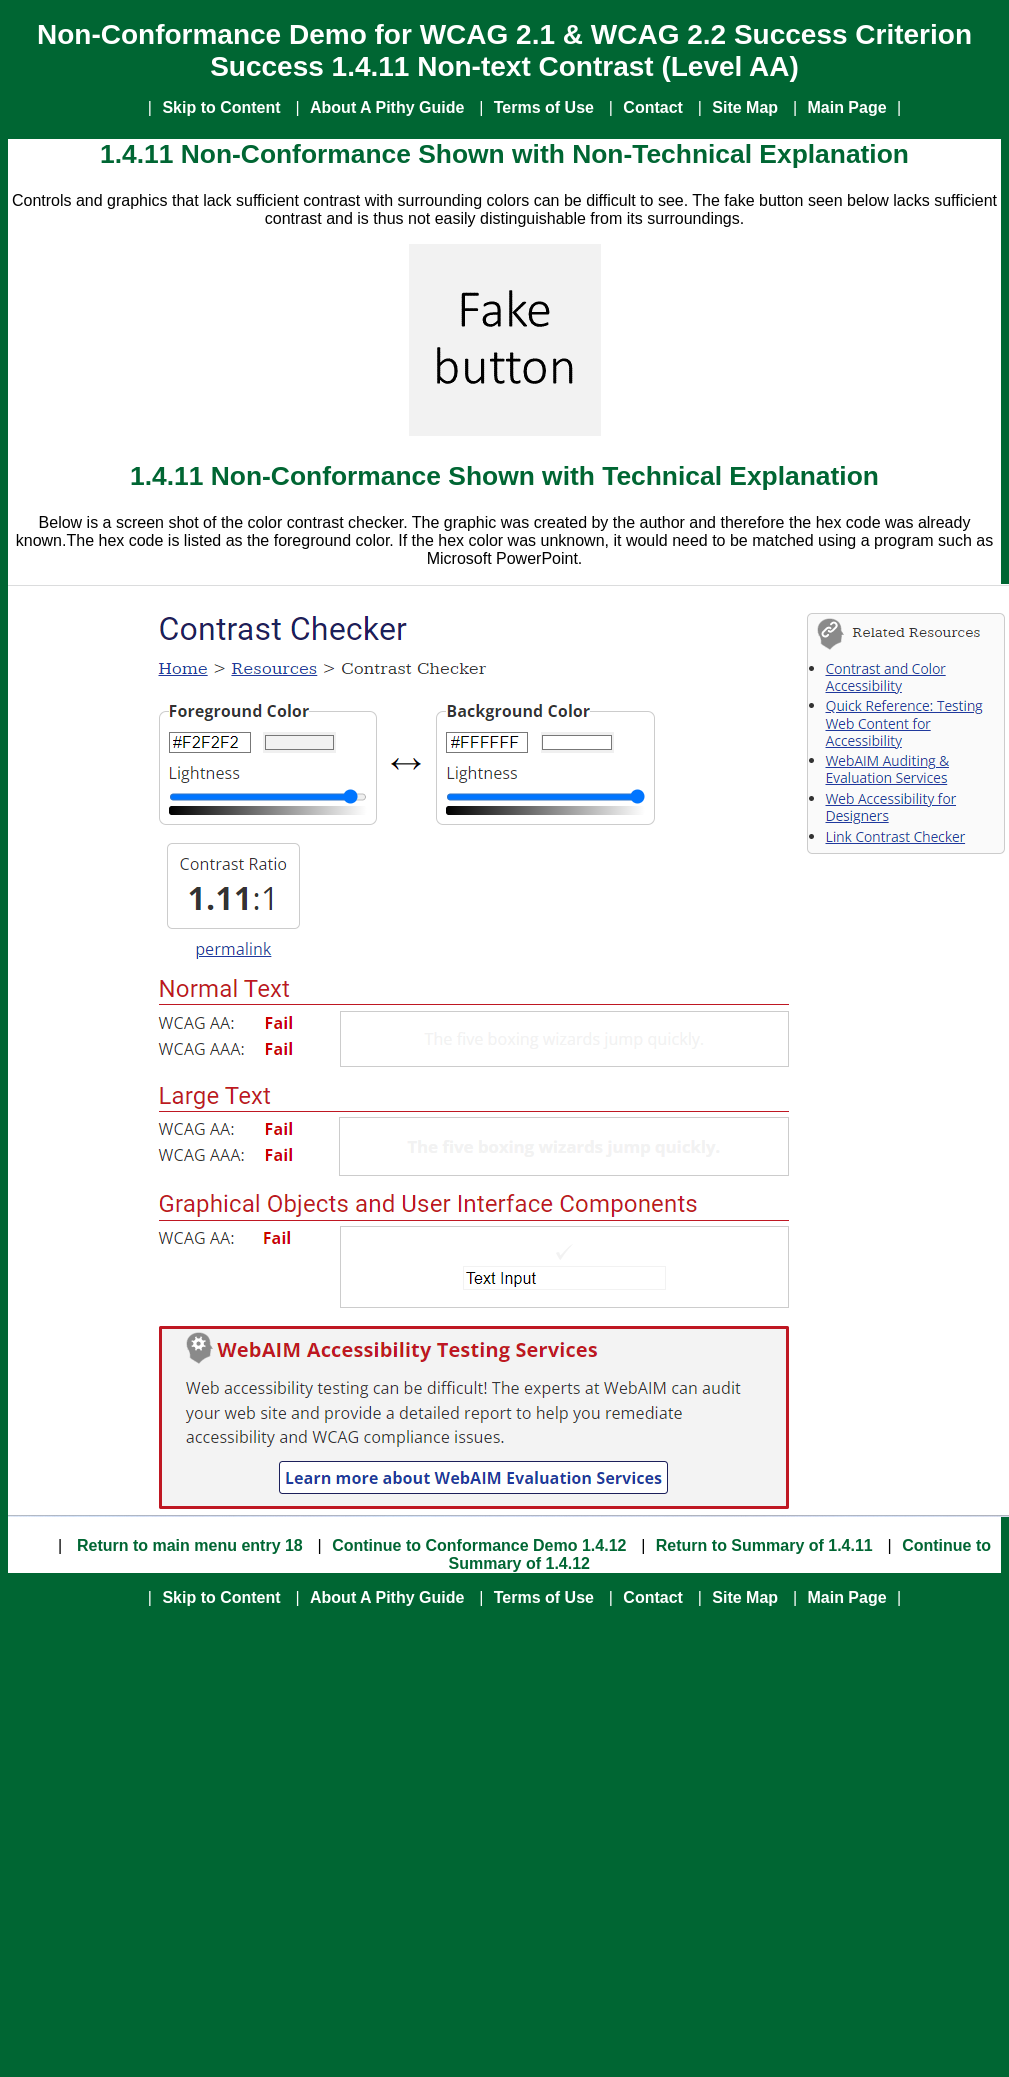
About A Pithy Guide (387, 107)
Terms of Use (544, 107)
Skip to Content (221, 107)
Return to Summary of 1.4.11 (764, 1545)
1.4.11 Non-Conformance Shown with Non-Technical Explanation (504, 154)
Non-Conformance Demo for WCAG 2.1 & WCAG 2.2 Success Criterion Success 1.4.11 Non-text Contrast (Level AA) (504, 50)
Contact (653, 107)
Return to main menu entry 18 (188, 1545)
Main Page (846, 107)
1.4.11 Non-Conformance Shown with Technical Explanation (504, 476)
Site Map (745, 107)
